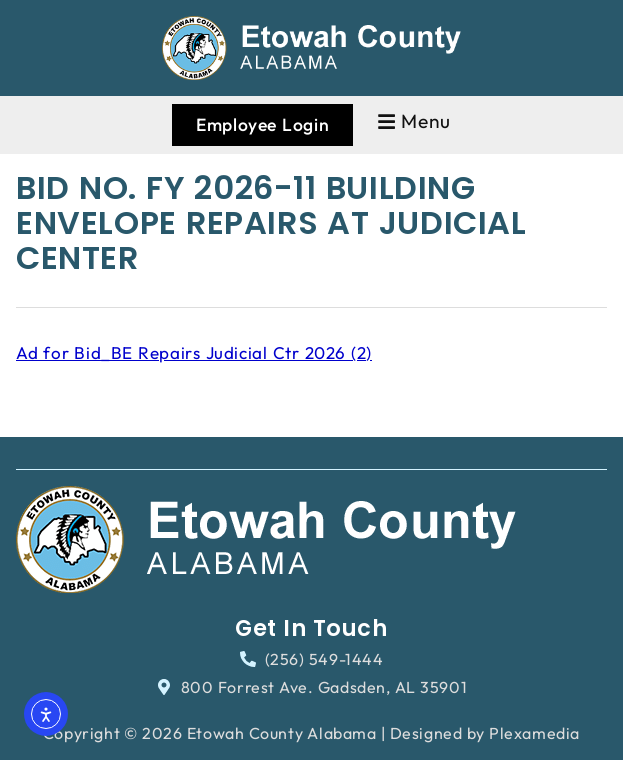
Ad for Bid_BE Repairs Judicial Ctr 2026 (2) (194, 352)
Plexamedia (534, 733)
